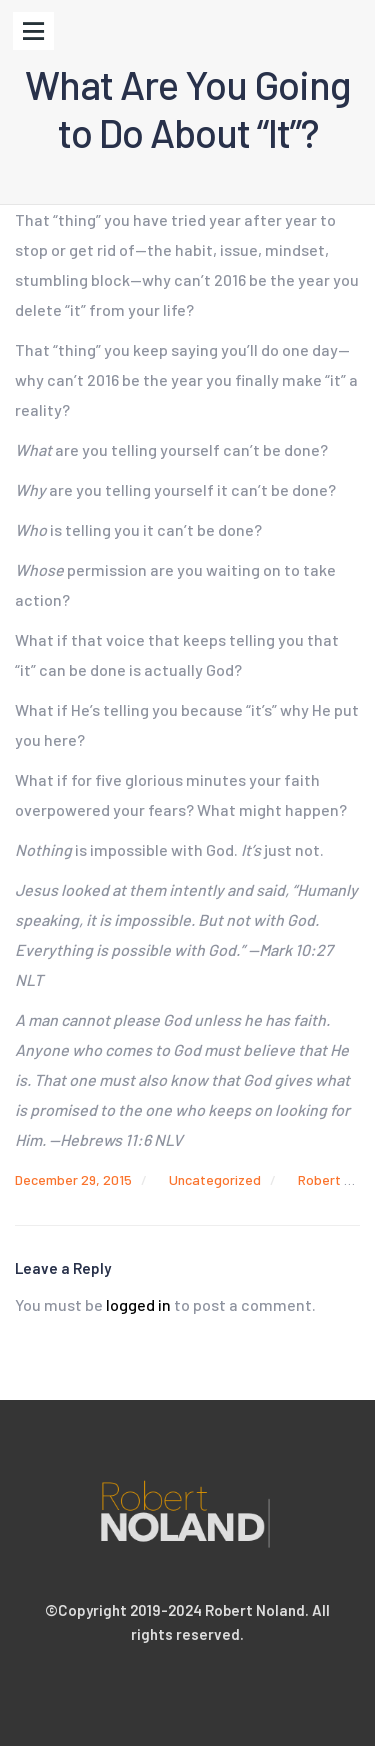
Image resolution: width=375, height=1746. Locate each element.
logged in (138, 1304)
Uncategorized (215, 1179)
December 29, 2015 (73, 1179)
